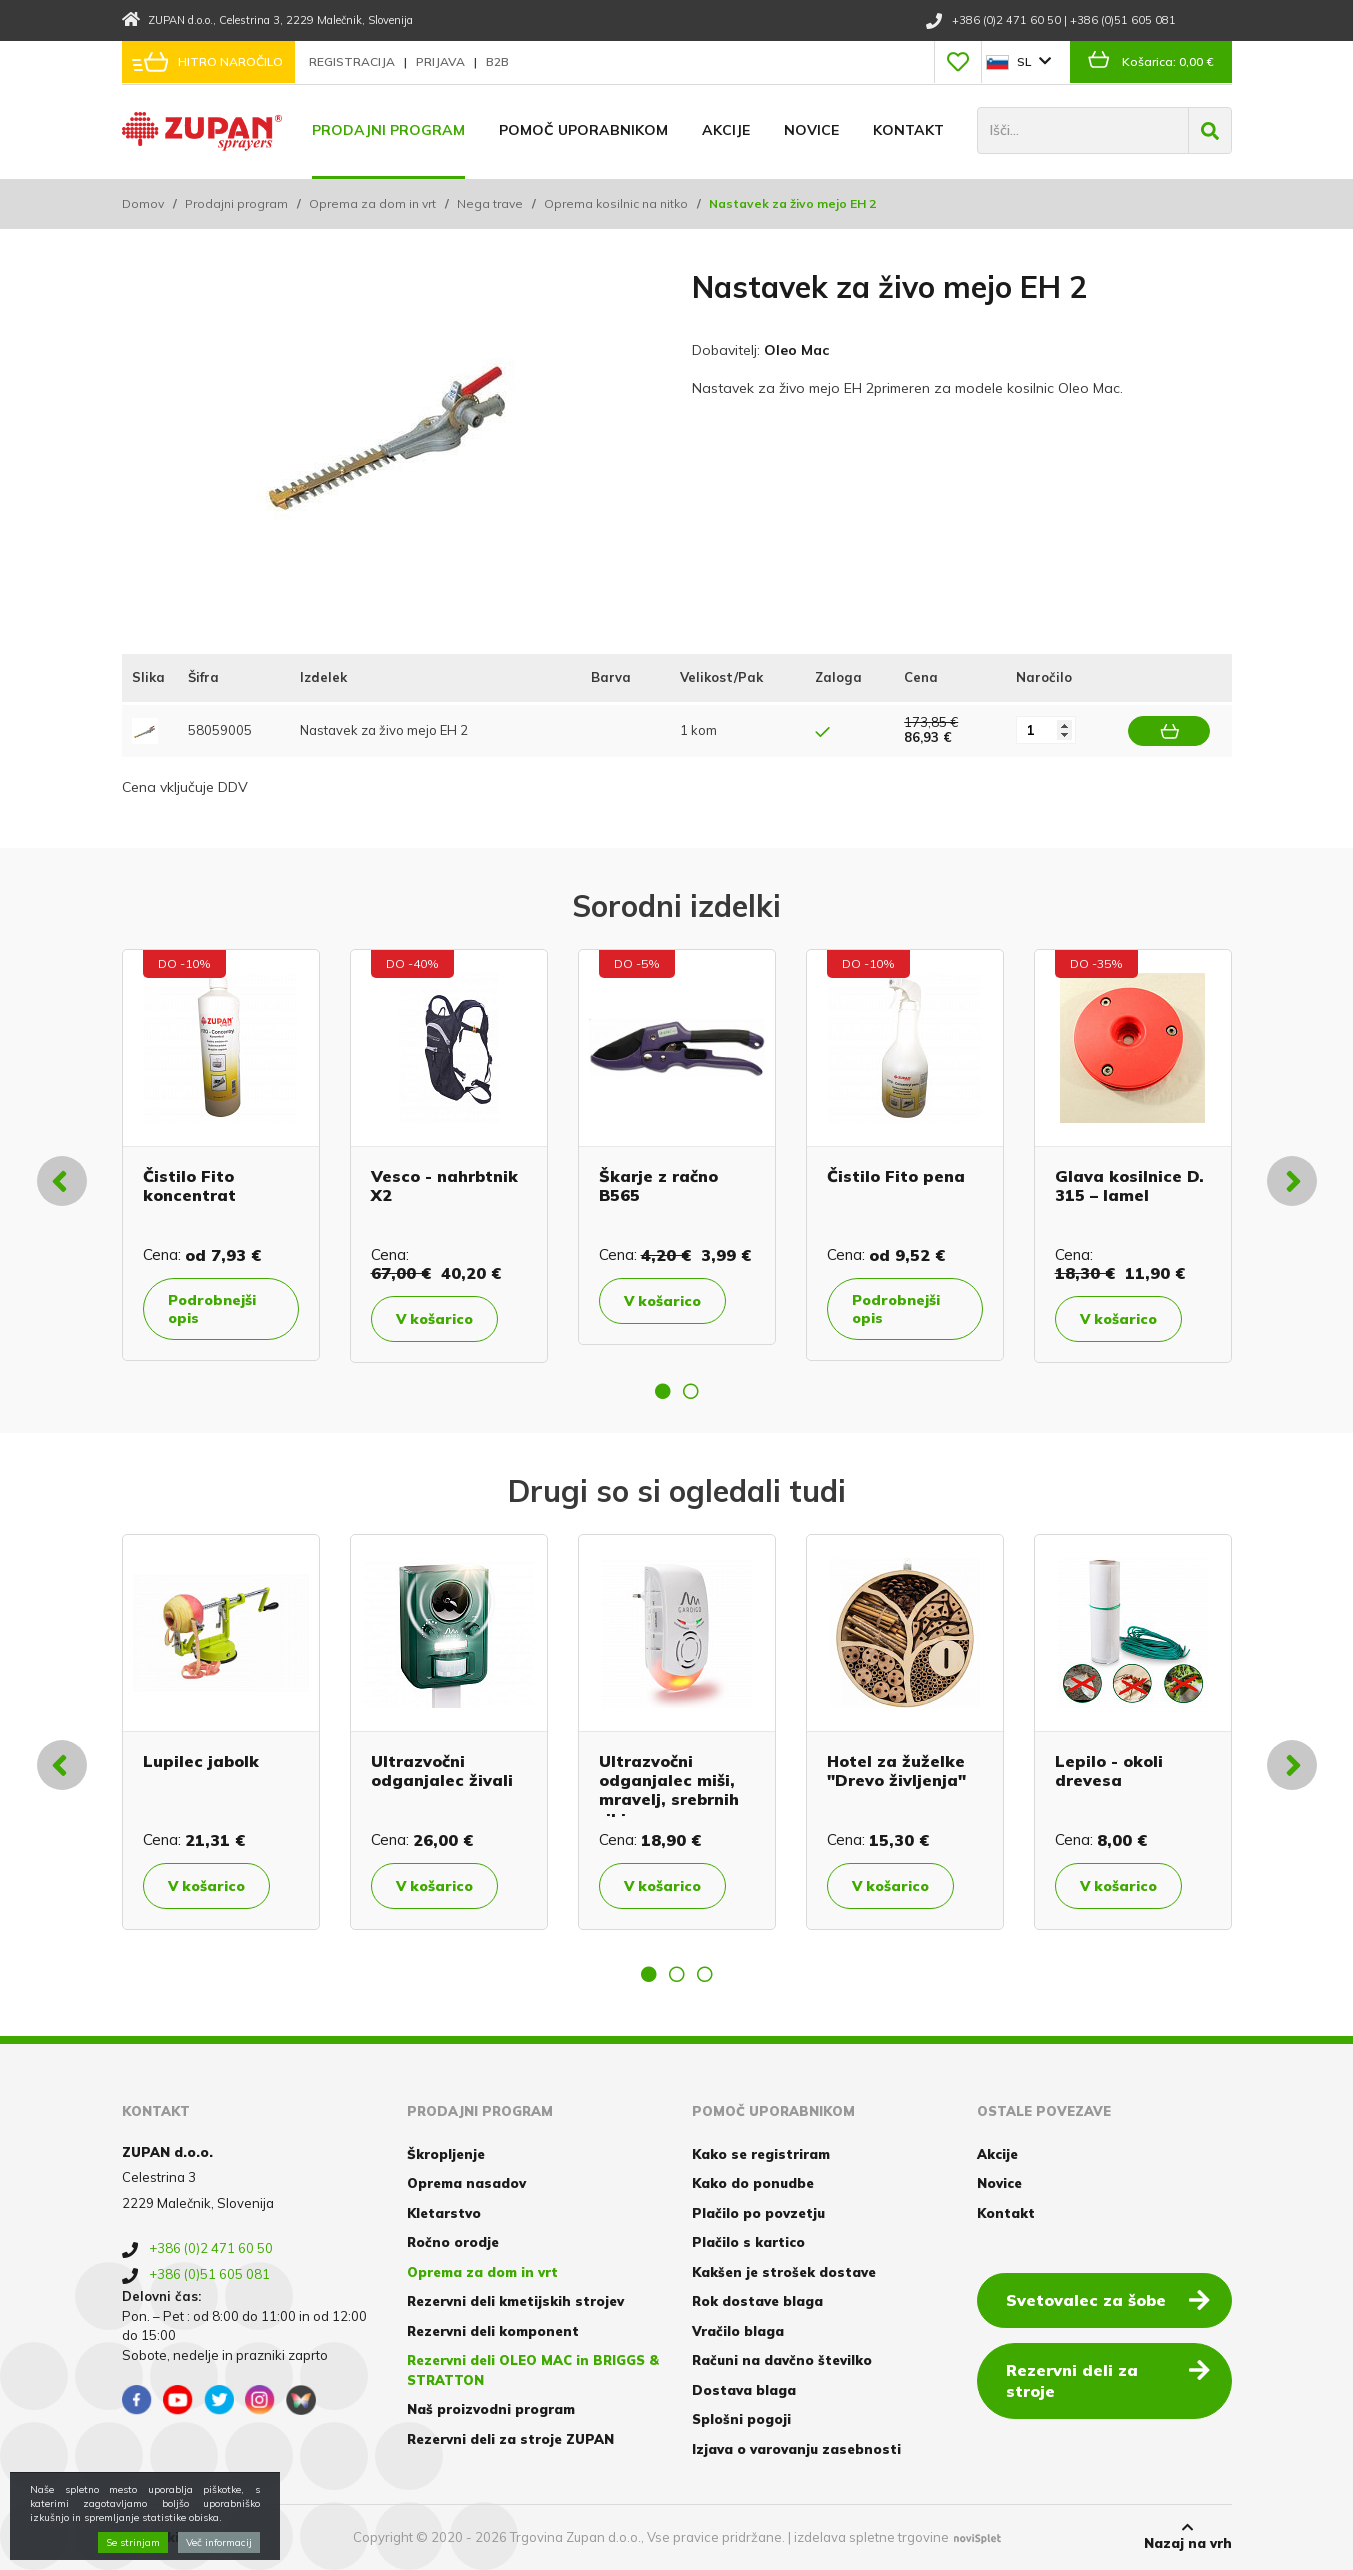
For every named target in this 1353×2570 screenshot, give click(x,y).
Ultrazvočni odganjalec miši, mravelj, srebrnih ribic (669, 1790)
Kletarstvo (444, 2213)
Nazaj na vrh (1188, 2536)
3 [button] (705, 1974)
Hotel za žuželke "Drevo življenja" (896, 1770)
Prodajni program (388, 130)
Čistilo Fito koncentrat (189, 1185)
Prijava (442, 61)
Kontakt (908, 130)
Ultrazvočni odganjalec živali (442, 1770)
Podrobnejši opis (212, 1309)
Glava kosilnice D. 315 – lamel (1129, 1185)
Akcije (726, 130)
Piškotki (150, 2537)
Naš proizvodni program (491, 2409)
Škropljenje (446, 2154)
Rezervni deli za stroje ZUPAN (510, 2439)
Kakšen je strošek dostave (784, 2272)
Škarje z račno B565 (658, 1185)
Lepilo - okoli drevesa (1109, 1770)
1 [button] (663, 1391)
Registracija (353, 61)
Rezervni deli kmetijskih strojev (515, 2301)
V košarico (434, 1319)
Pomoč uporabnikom (583, 130)
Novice (811, 130)
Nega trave (490, 203)
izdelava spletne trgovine (871, 2537)
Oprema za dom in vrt (372, 203)
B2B (497, 61)
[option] (221, 1155)
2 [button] (691, 1391)
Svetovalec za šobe (1108, 2299)
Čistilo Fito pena (896, 1176)
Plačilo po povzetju (758, 2213)
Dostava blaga (744, 2390)
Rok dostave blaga (757, 2301)
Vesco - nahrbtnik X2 (444, 1185)
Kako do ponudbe (753, 2183)
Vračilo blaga (738, 2331)
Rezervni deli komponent (493, 2331)
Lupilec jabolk (201, 1761)
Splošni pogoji (741, 2419)
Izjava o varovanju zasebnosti (796, 2449)
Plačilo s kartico (748, 2242)
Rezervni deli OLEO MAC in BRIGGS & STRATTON (533, 2370)
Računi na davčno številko (782, 2360)
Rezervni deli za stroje (1108, 2379)
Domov (143, 203)
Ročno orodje (453, 2242)
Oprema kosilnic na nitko (616, 203)
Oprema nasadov (466, 2183)
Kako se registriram (761, 2154)
